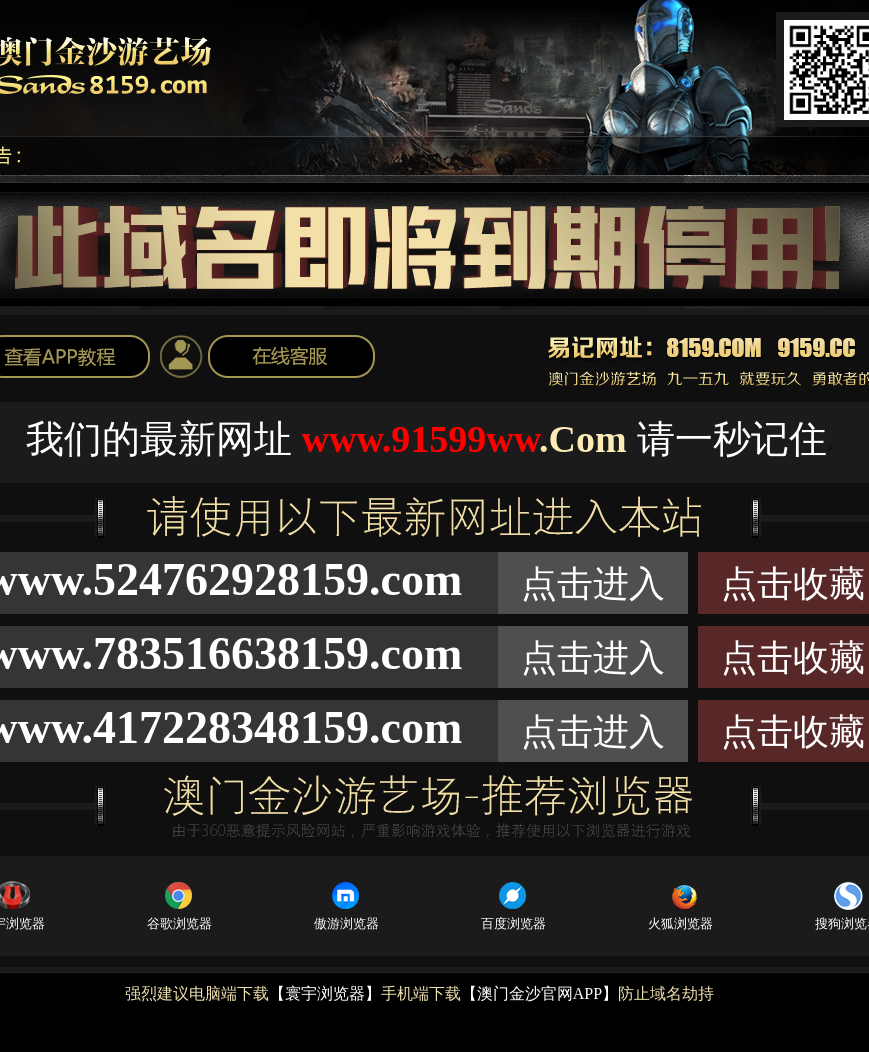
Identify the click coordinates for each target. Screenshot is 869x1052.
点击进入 (593, 584)
